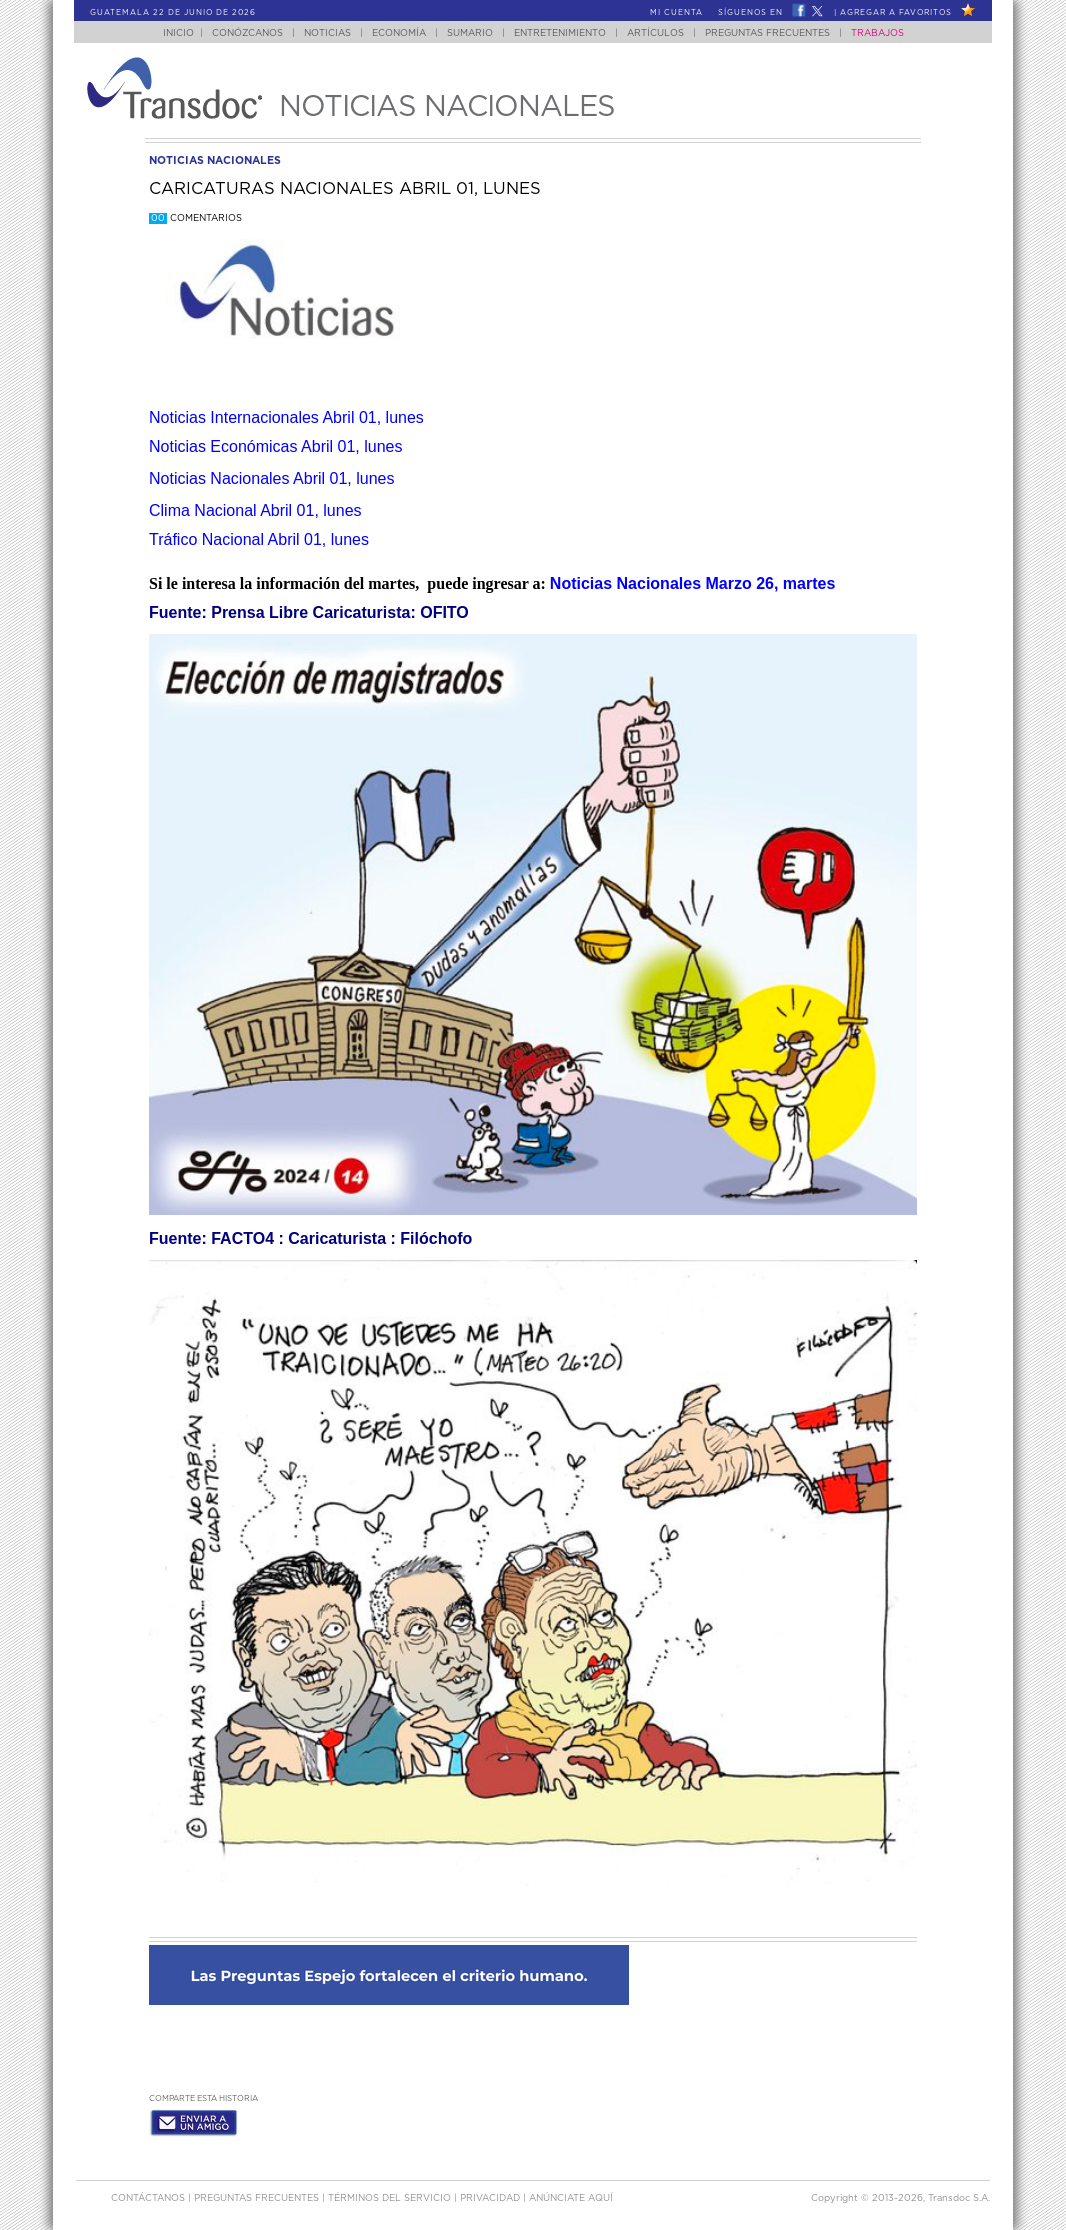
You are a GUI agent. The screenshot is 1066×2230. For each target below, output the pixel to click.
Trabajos (877, 33)
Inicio (178, 33)
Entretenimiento (560, 33)
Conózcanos (247, 33)
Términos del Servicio (391, 2198)
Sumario (470, 33)
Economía (399, 33)
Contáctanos (149, 2198)
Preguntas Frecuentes (767, 33)
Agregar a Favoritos (896, 13)
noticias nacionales (215, 160)
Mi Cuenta (676, 13)
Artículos (655, 33)
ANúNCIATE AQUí (571, 2198)
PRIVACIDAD (491, 2198)
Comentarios (195, 218)
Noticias (327, 33)
